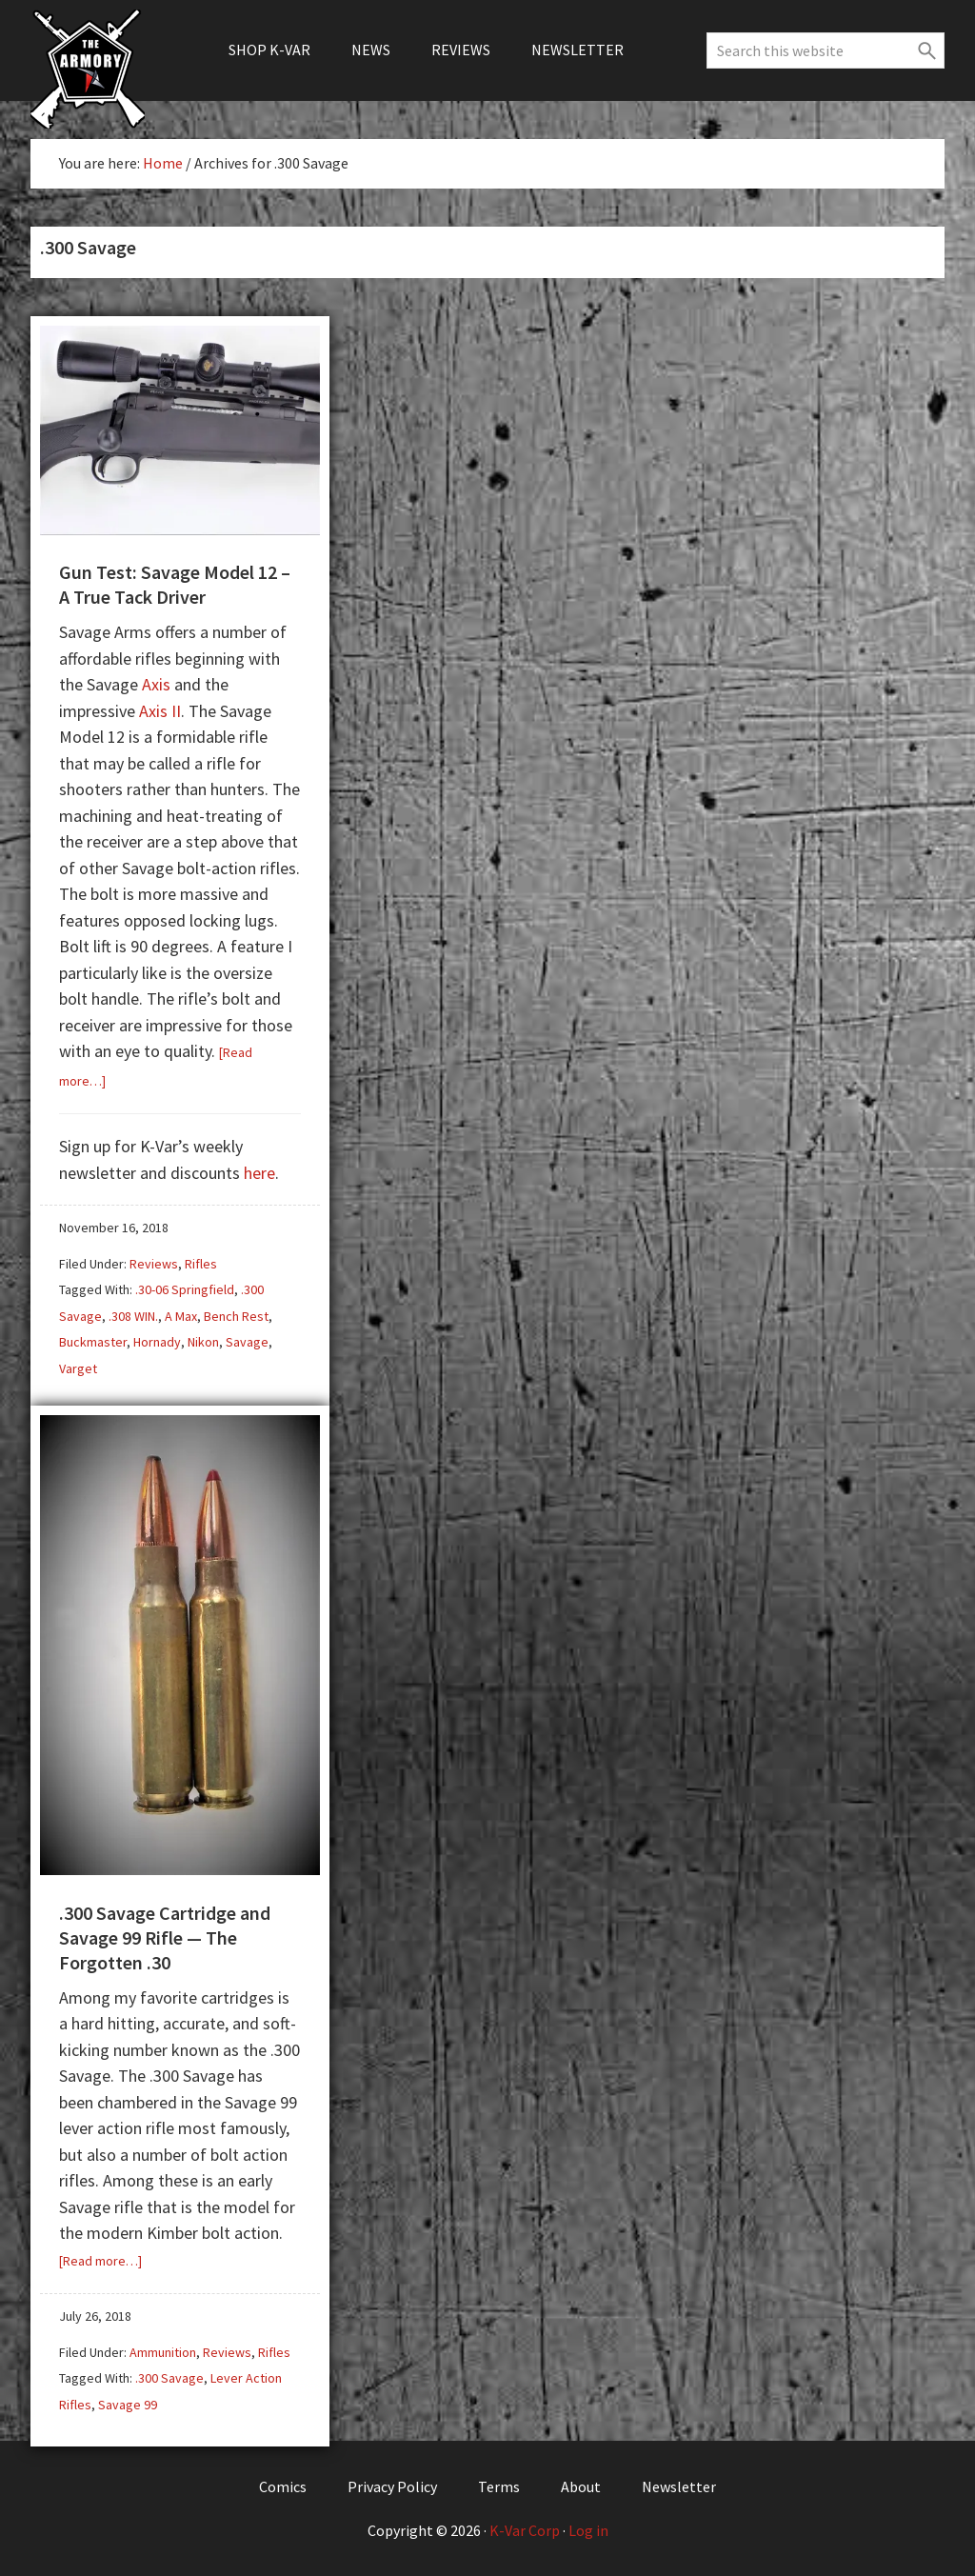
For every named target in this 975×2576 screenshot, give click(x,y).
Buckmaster (93, 1341)
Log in (588, 2530)
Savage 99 (127, 2404)
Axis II (160, 711)
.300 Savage (169, 2377)
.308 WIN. (133, 1316)
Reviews (153, 1263)
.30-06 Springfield (184, 1289)
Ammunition (162, 2352)
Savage (247, 1341)
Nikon (203, 1341)
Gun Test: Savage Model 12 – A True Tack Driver (174, 584)
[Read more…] (100, 2260)
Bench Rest (236, 1316)
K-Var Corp (524, 2530)
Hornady (157, 1341)
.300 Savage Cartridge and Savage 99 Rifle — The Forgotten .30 (164, 1937)
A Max (181, 1316)
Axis (156, 684)
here (259, 1173)
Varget (78, 1368)
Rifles (201, 1263)
